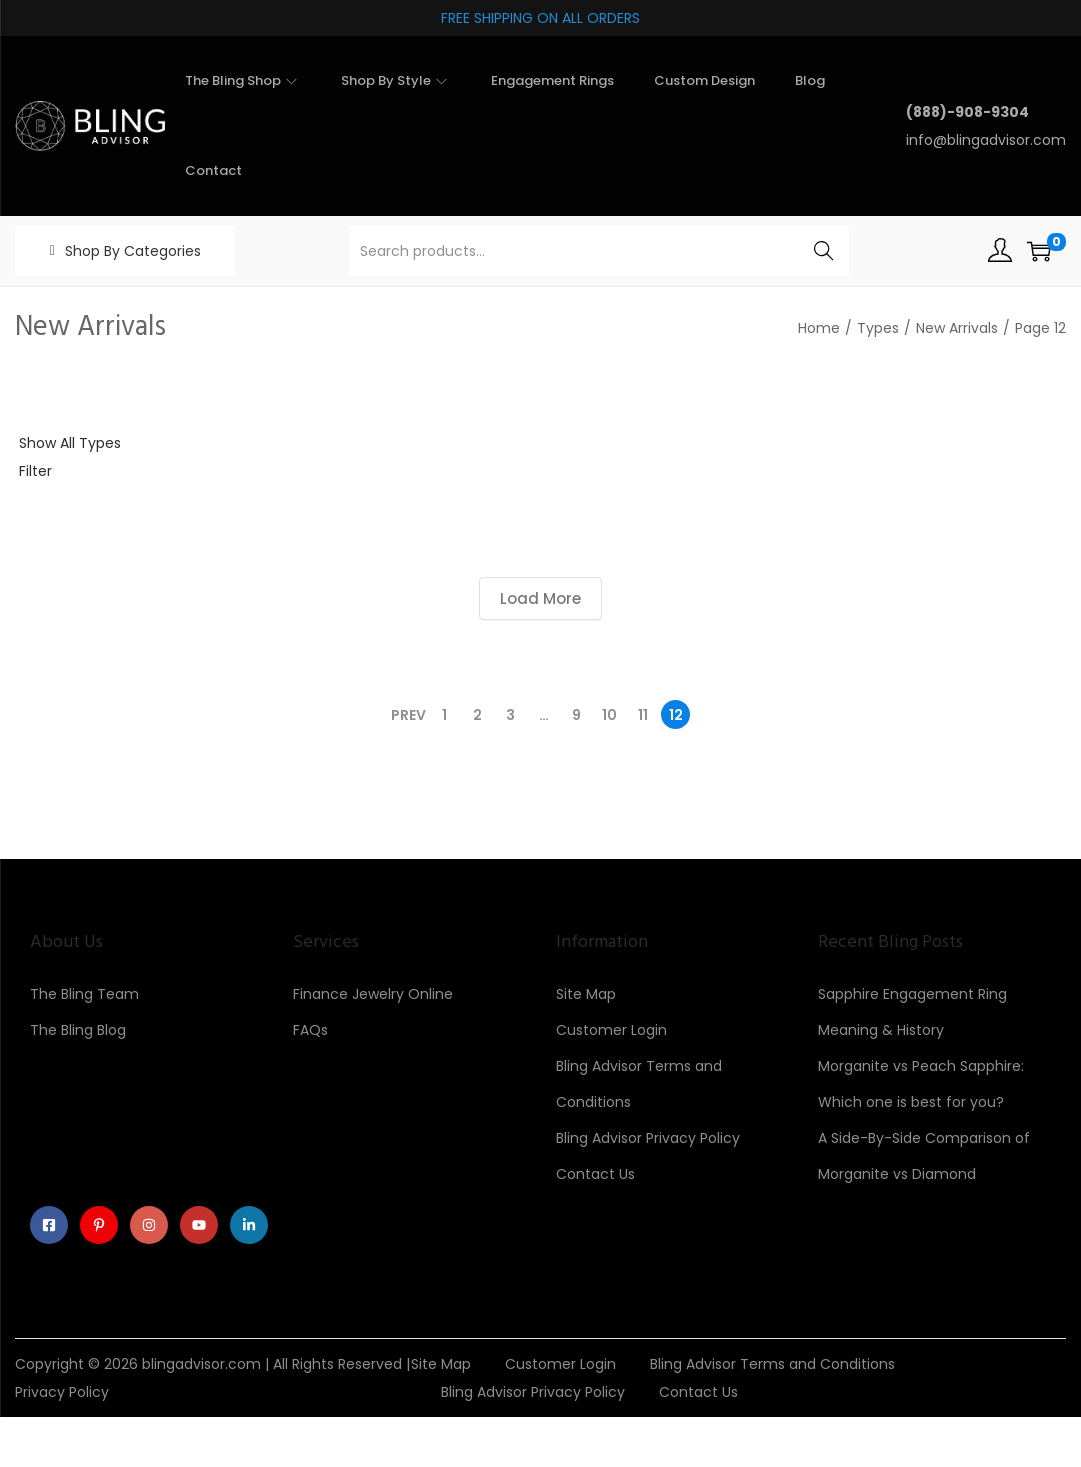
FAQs (310, 1030)
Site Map (586, 994)
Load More (540, 598)
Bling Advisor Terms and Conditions (772, 1364)
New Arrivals (957, 328)
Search (824, 251)
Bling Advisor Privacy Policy (648, 1138)
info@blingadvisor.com (986, 140)
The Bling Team (84, 994)
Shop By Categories (133, 251)
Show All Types (70, 443)
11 (643, 715)
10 (609, 715)
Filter (35, 471)
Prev (408, 715)
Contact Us (595, 1174)
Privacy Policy (62, 1392)
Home (819, 328)
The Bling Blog (78, 1030)
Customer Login (611, 1030)
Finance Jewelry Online (373, 994)
